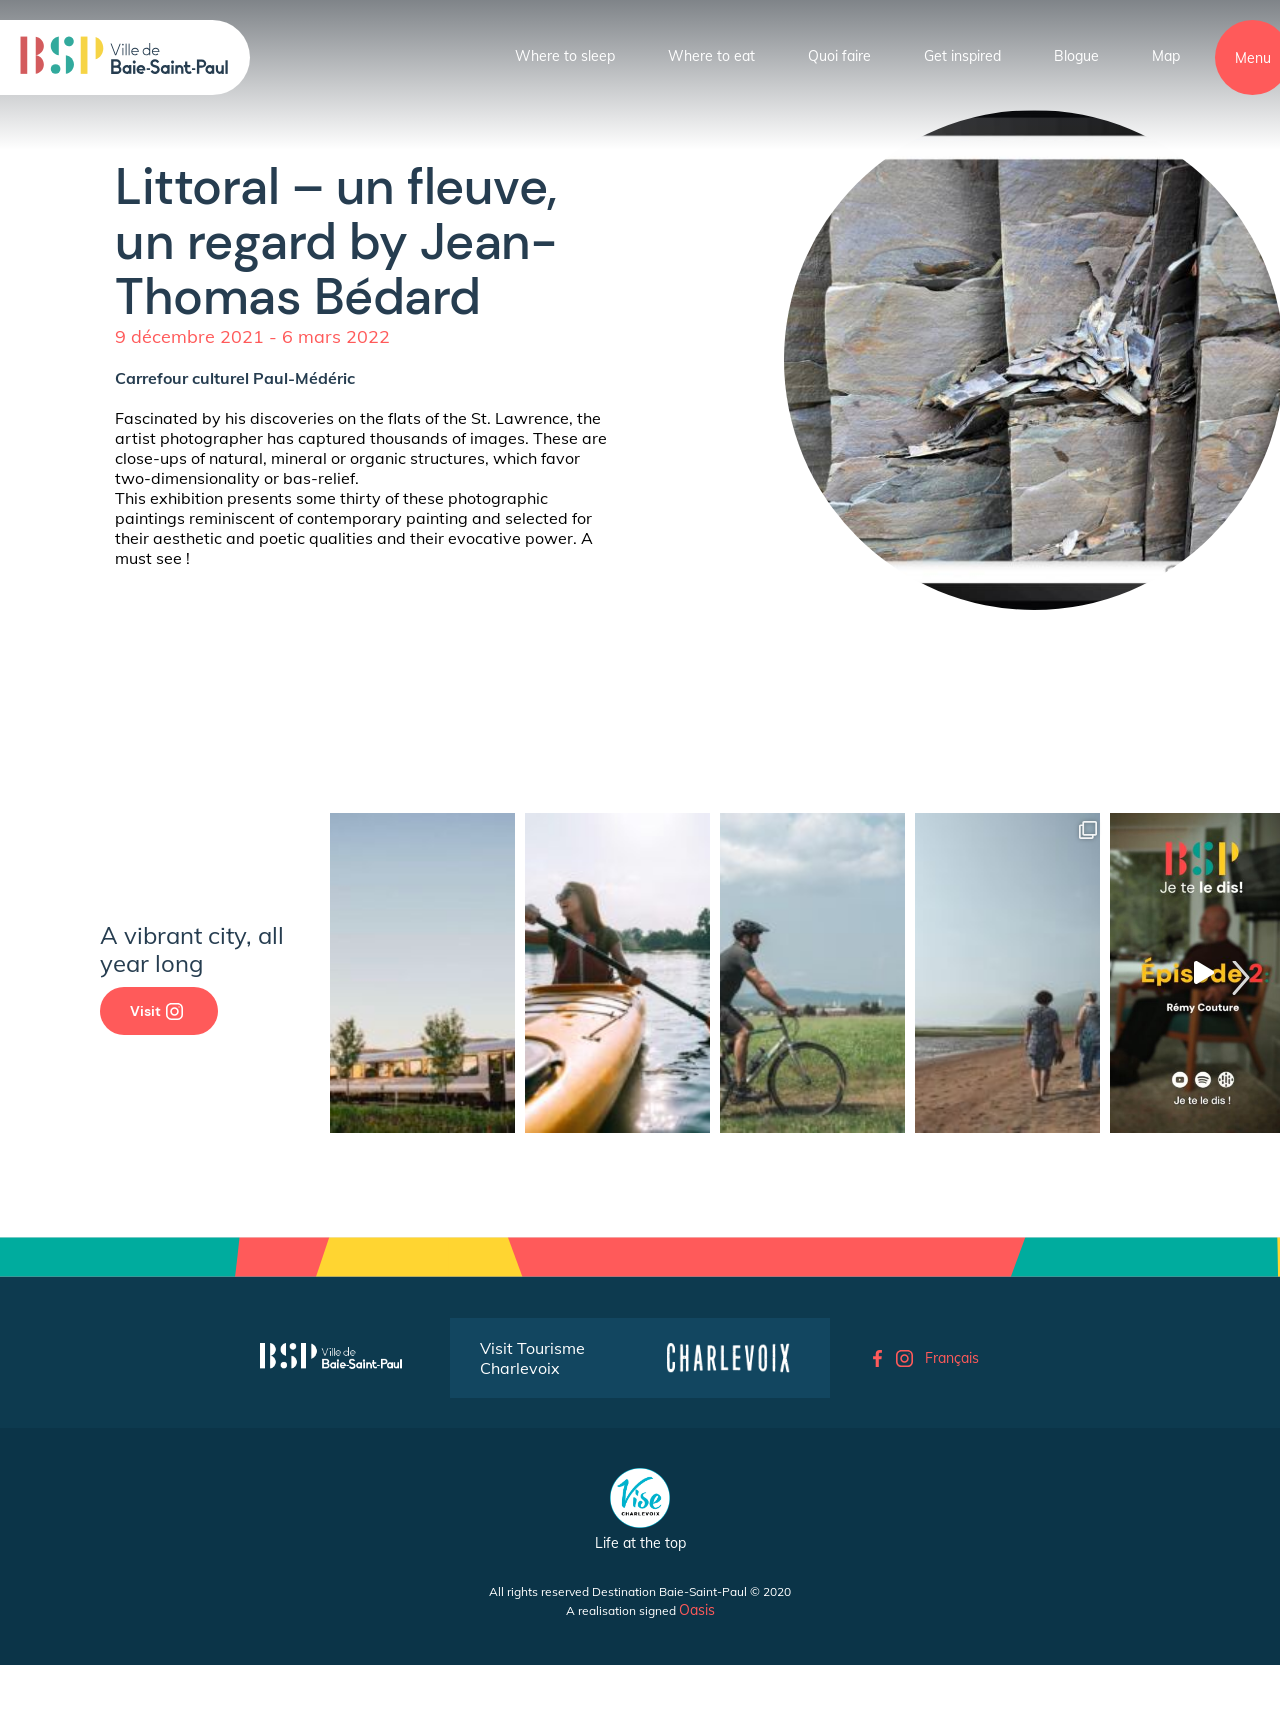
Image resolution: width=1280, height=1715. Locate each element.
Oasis (697, 1610)
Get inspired (962, 56)
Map (1166, 56)
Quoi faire (839, 56)
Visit (156, 1011)
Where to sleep (565, 56)
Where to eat (711, 56)
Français (952, 1358)
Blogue (1076, 56)
